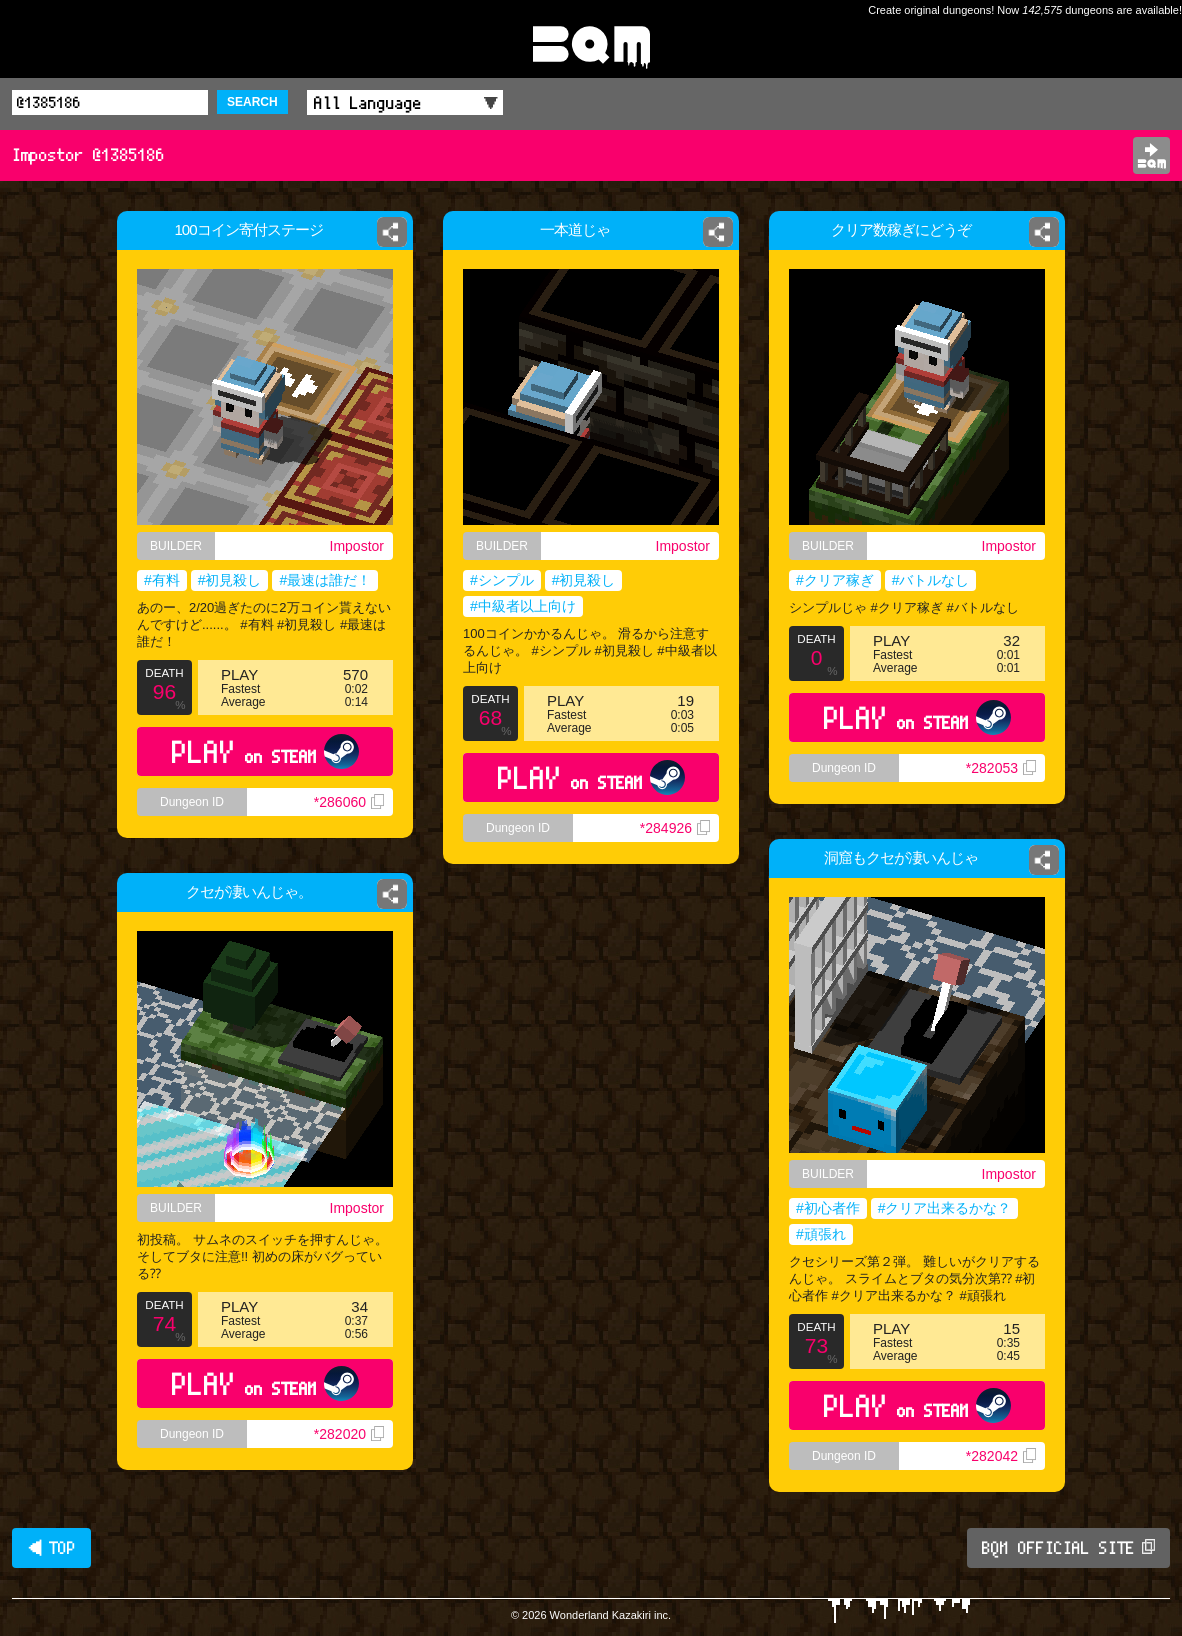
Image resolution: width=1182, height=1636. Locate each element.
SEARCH (252, 102)
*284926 (675, 828)
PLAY (265, 751)
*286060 (349, 802)
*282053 (1001, 768)
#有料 (162, 580)
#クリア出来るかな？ (945, 1208)
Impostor (357, 546)
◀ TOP (51, 1548)
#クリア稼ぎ (835, 580)
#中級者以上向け (523, 606)
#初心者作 (828, 1208)
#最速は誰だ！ (325, 580)
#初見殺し (230, 580)
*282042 (1001, 1456)
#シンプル (502, 580)
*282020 (349, 1434)
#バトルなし (931, 580)
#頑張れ (821, 1234)
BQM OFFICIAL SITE (1068, 1548)
